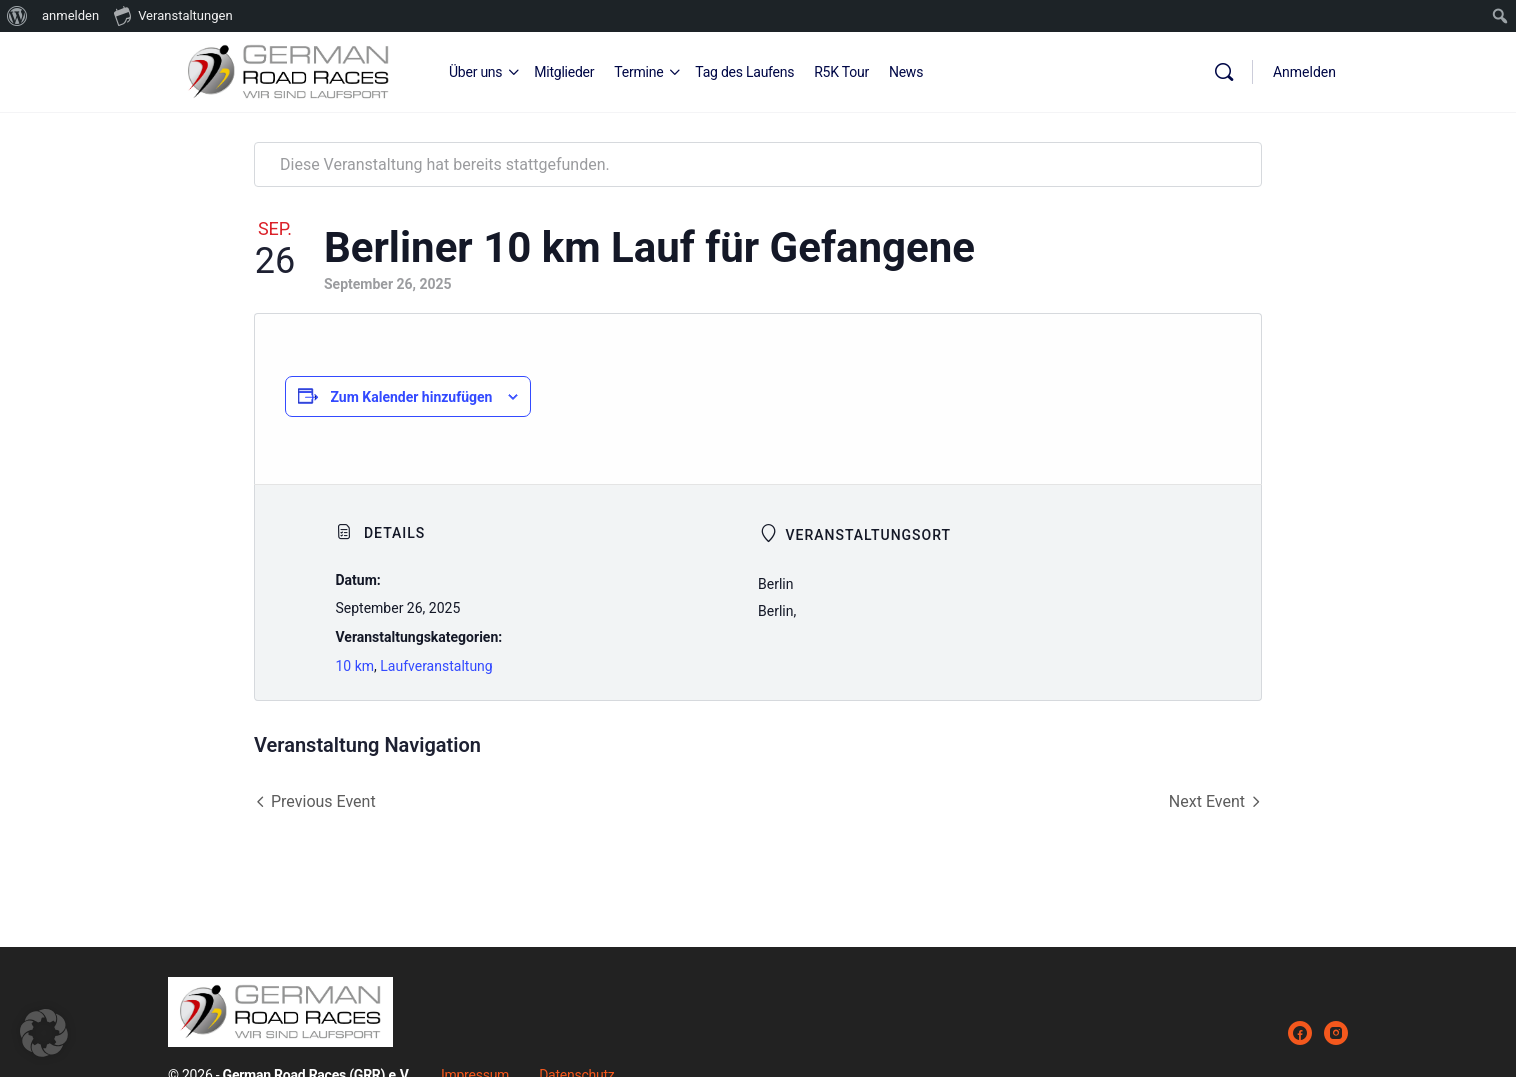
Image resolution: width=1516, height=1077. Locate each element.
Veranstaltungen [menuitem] (173, 15)
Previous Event (323, 801)
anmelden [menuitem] (70, 15)
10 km (354, 666)
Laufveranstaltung (436, 666)
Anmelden (1304, 72)
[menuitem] (17, 16)
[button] (44, 1033)
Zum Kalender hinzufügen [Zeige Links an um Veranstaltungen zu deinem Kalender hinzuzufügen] (411, 397)
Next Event (1207, 801)
